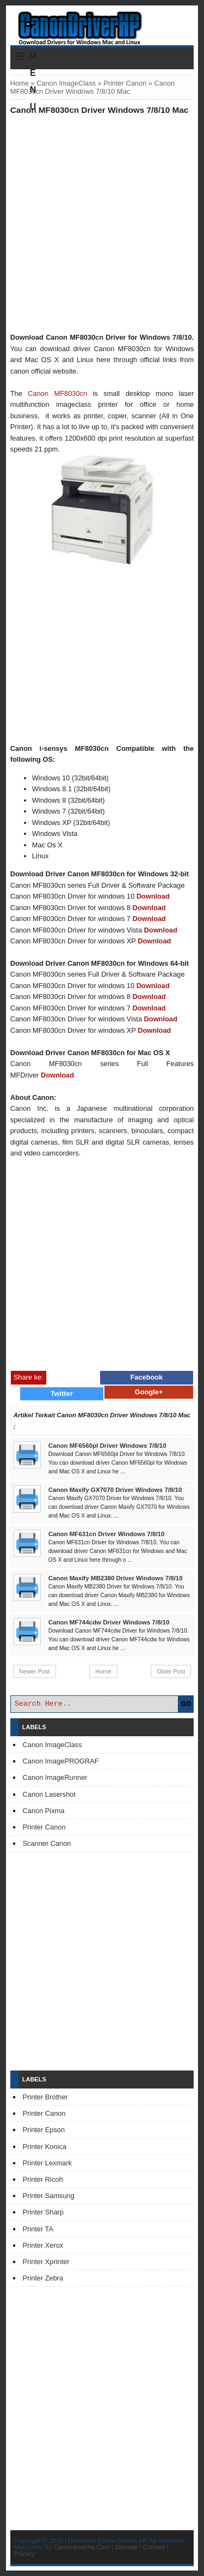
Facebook (147, 1377)
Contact (154, 2547)
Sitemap (126, 2547)
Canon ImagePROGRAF (61, 1761)
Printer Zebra (43, 2278)
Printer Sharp (43, 2212)
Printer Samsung (49, 2196)
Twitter (62, 1393)
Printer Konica (44, 2146)
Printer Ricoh (43, 2179)
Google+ (149, 1392)
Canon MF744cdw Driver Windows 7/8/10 (109, 1622)
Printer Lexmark (47, 2163)
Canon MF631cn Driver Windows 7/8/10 (106, 1534)
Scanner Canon (47, 1843)
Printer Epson (44, 2130)
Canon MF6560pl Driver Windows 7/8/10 (107, 1445)
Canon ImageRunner (55, 1777)
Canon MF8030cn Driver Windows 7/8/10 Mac (99, 110)
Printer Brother (45, 2097)
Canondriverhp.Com (82, 2547)
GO (186, 1704)
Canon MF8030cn (57, 393)
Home (19, 83)
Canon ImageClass (66, 83)
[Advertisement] (102, 223)
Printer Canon (124, 83)
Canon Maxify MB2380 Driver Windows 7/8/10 (115, 1578)
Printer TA (38, 2229)
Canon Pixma (44, 1811)
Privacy (24, 2553)
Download (153, 896)
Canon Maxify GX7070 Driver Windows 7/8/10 (115, 1489)
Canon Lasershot (49, 1794)
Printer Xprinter (46, 2262)
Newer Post (34, 1671)
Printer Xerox (43, 2245)
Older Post (171, 1671)
